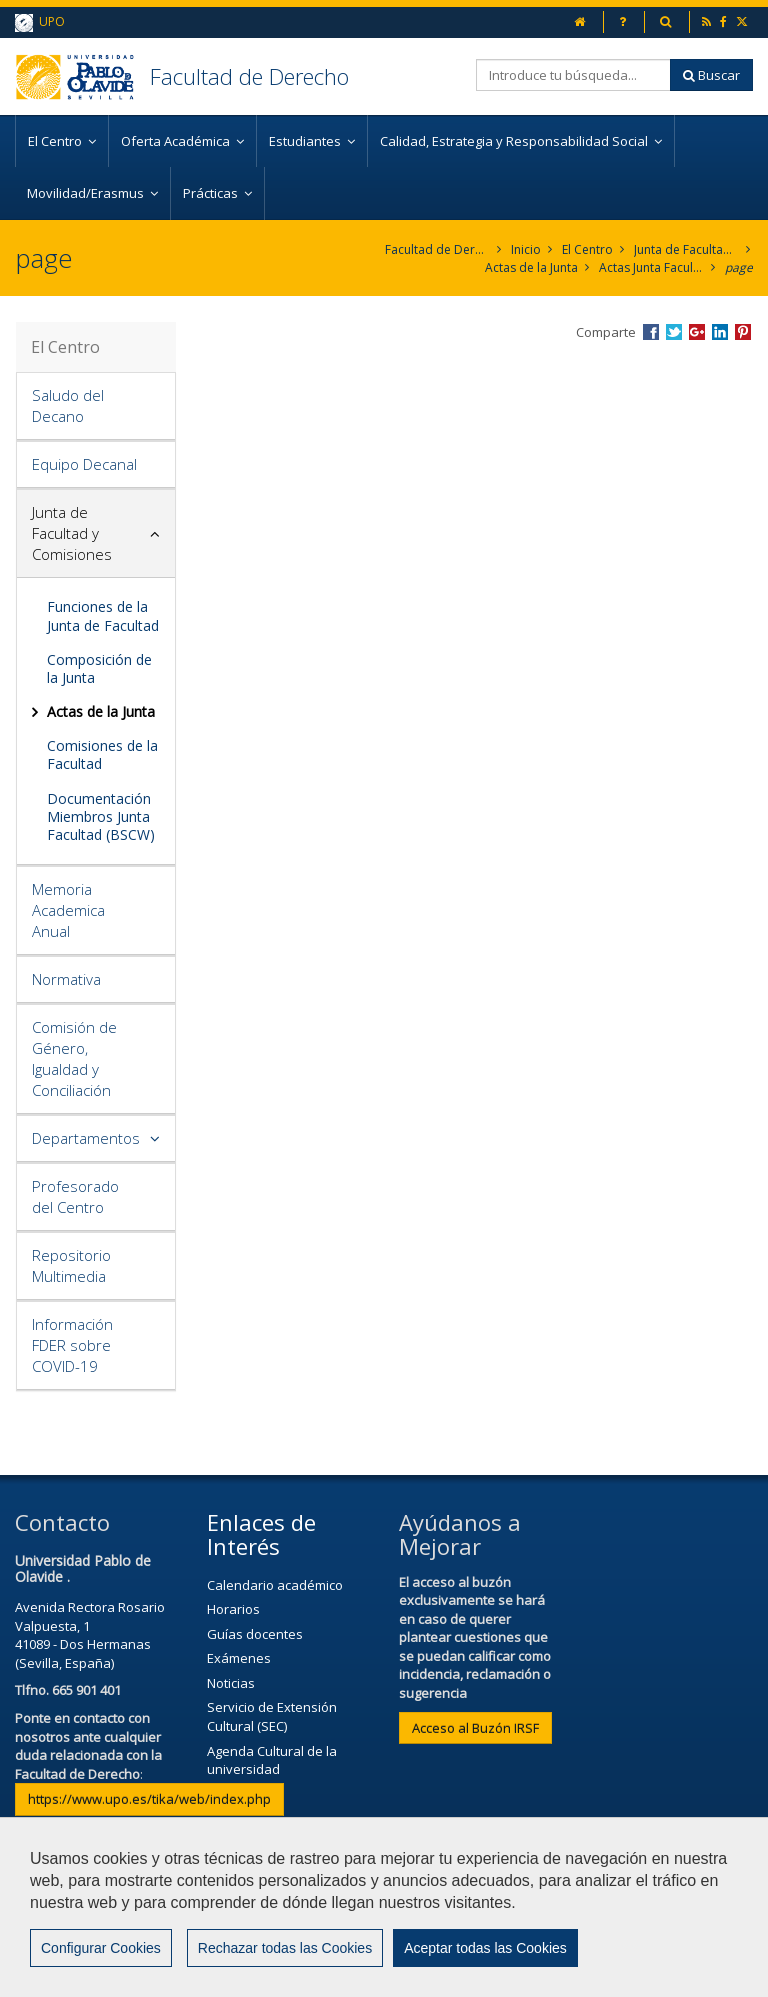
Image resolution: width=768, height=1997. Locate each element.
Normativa (66, 979)
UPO (40, 22)
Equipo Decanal (84, 464)
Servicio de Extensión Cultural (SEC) (272, 1716)
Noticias (231, 1683)
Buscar (711, 75)
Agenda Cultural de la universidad (272, 1760)
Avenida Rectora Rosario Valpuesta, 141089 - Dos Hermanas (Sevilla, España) (90, 1635)
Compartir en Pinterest (743, 332)
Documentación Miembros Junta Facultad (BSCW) (101, 816)
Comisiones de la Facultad (102, 754)
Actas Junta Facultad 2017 (651, 267)
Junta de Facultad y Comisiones (686, 249)
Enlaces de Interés (261, 1534)
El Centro (587, 249)
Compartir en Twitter (674, 332)
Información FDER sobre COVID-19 (72, 1345)
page (739, 267)
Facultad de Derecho (249, 76)
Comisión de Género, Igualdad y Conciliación (74, 1058)
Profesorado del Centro (75, 1196)
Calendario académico (275, 1585)
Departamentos (86, 1138)
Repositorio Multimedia (71, 1265)
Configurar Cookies (101, 1958)
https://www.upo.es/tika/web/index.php (149, 1799)
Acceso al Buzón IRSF (475, 1728)
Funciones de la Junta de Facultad (103, 615)
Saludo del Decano (68, 405)
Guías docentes (255, 1634)
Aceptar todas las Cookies (485, 1958)
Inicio (526, 249)
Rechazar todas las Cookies (285, 1958)
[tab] (96, 406)
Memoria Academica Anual (68, 910)
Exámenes (239, 1658)
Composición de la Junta (99, 668)
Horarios (233, 1609)
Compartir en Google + (697, 332)
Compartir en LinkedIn (720, 332)
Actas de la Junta (531, 267)
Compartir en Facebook (651, 332)
